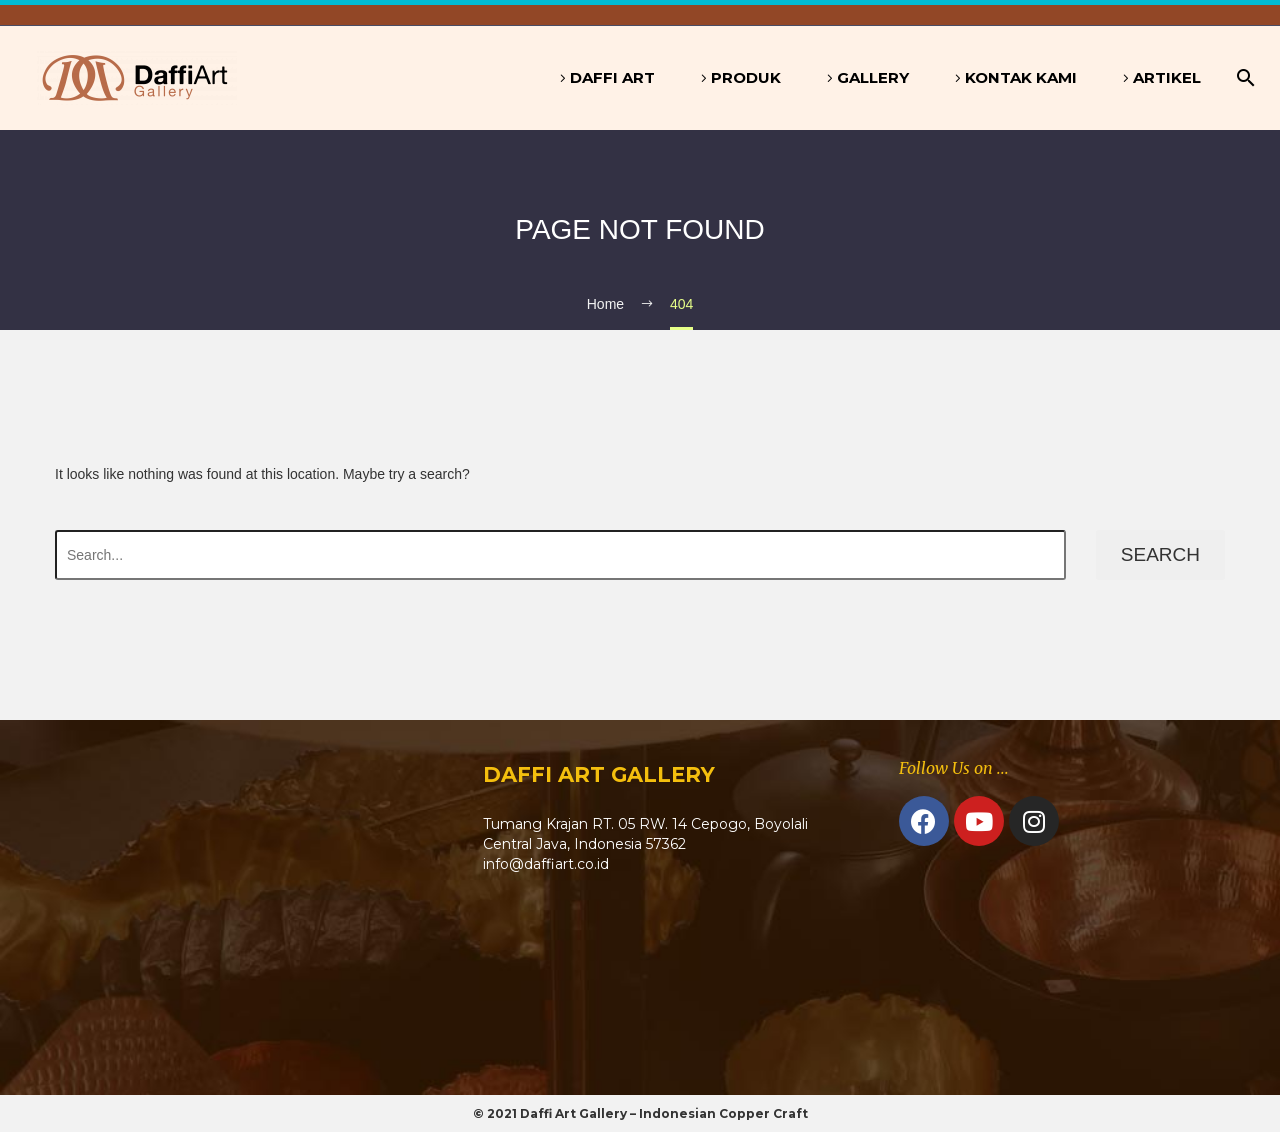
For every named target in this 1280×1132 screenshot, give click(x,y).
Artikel (1167, 77)
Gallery (873, 77)
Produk (746, 77)
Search (1160, 554)
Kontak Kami (1021, 77)
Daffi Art (612, 77)
